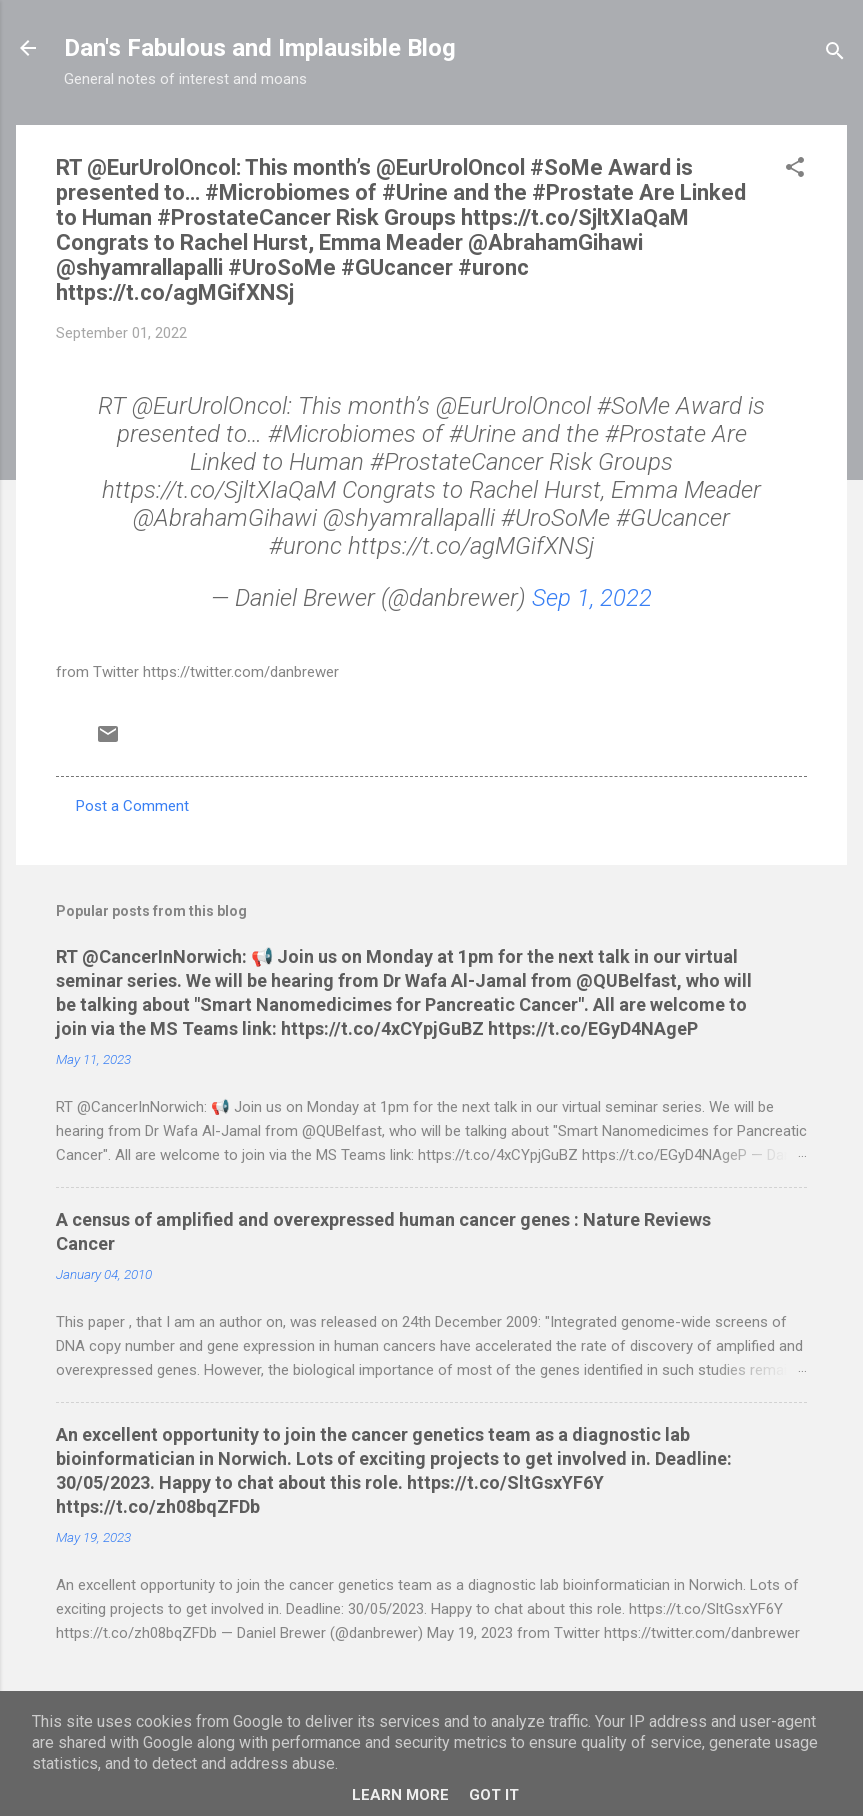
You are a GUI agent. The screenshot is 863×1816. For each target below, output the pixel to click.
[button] (795, 170)
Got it (494, 1795)
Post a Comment (132, 806)
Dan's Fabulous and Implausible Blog (260, 48)
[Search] (835, 54)
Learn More (400, 1795)
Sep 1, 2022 (592, 598)
